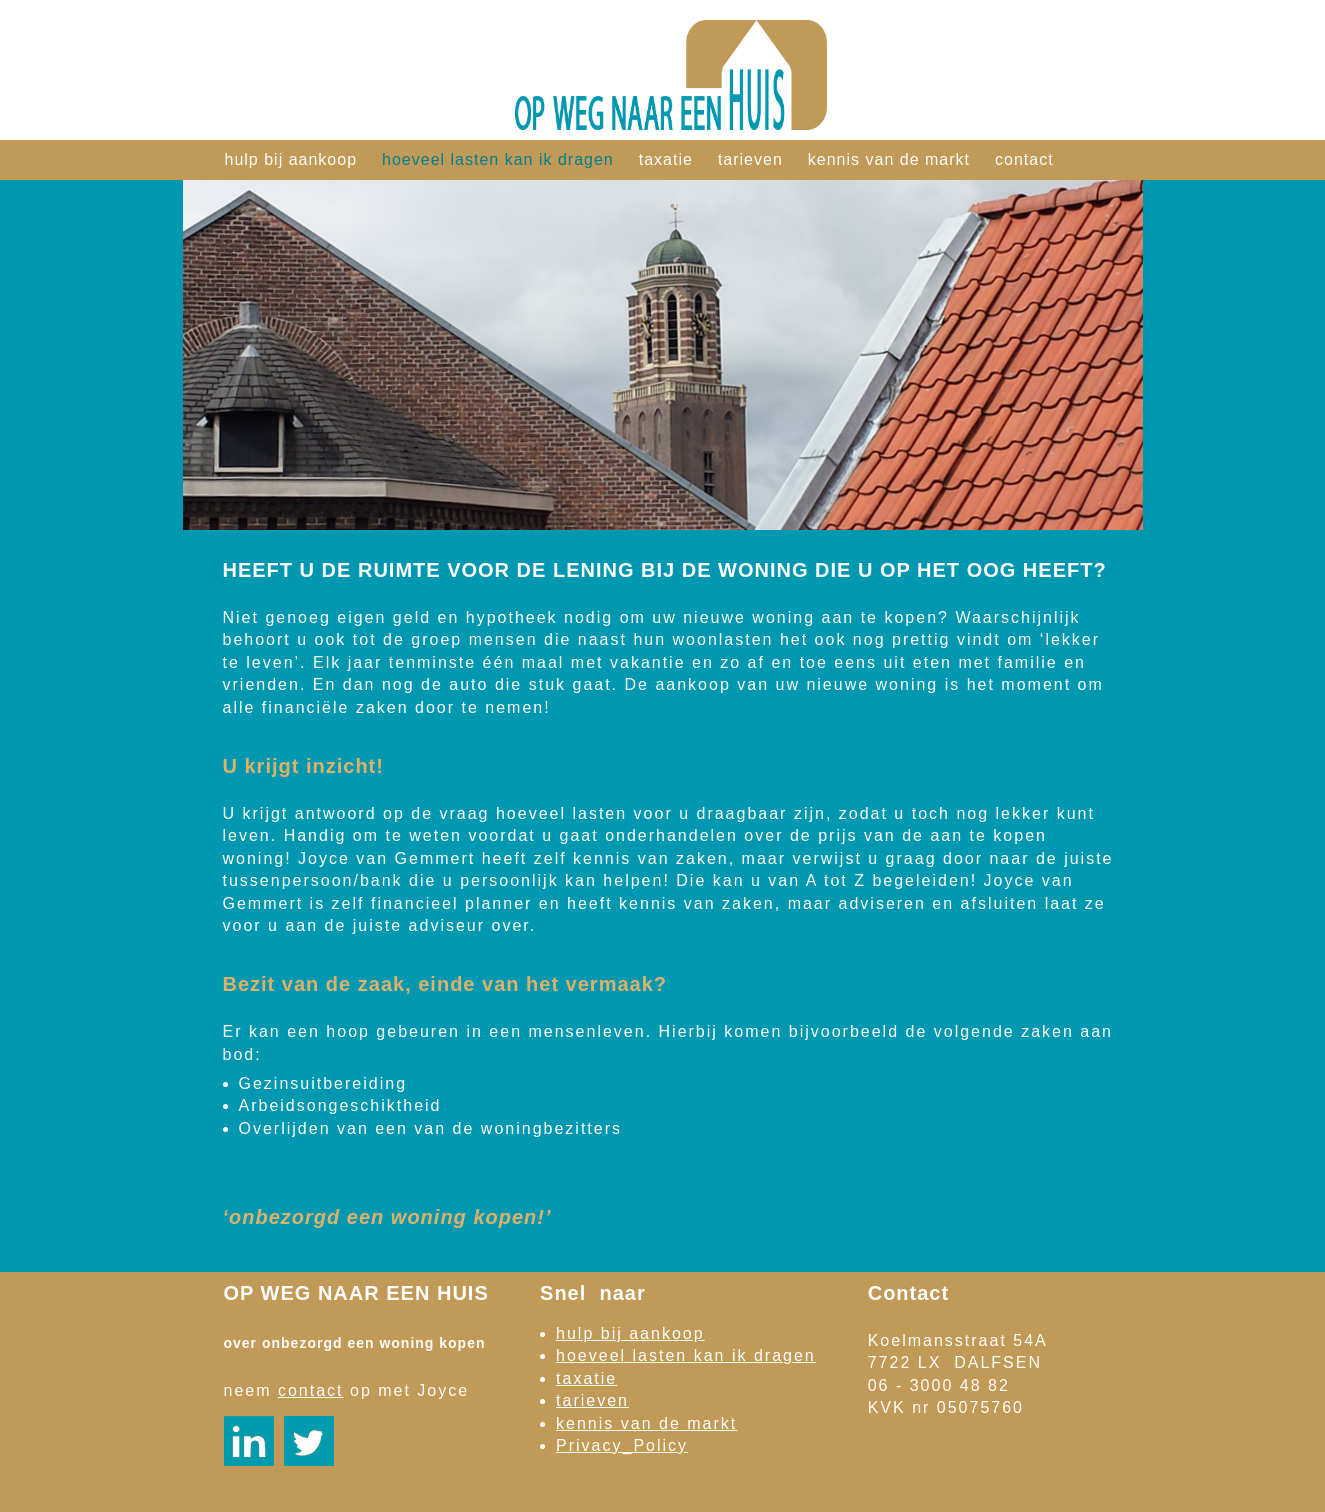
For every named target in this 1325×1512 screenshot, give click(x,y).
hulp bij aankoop (291, 160)
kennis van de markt (889, 160)
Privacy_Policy (622, 1445)
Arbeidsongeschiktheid (340, 1105)
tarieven (750, 160)
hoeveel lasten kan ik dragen (498, 160)
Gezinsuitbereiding (323, 1083)
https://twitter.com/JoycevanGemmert (309, 1441)
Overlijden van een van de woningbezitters (431, 1128)
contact (1024, 160)
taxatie (666, 160)
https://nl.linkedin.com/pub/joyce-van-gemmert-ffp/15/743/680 (249, 1441)
